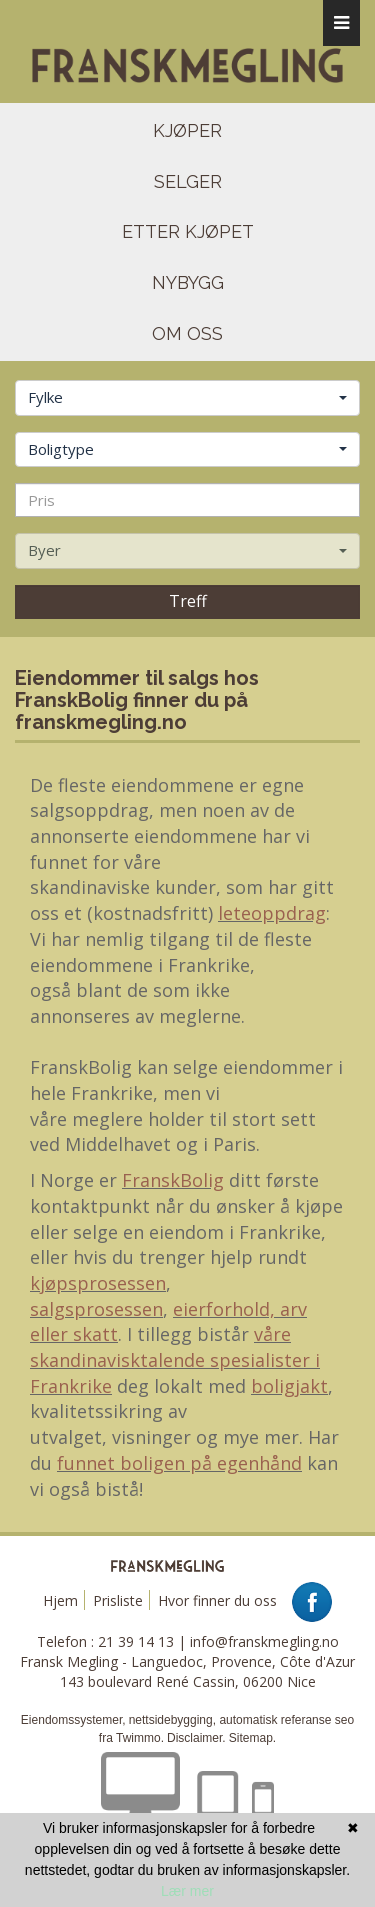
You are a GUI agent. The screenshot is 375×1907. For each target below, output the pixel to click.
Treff (188, 601)
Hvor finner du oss (217, 1600)
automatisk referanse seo (286, 1720)
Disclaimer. (196, 1738)
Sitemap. (252, 1738)
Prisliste (118, 1600)
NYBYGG (188, 282)
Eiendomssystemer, (73, 1720)
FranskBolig (173, 1180)
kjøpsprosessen (98, 1283)
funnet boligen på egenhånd (179, 1463)
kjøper (187, 130)
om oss (187, 333)
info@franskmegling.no (264, 1641)
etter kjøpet (188, 231)
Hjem (60, 1600)
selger (188, 181)
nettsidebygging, (174, 1720)
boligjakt (289, 1386)
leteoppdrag (272, 913)
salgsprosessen (96, 1309)
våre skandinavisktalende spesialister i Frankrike (175, 1359)
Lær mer (187, 1891)
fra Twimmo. (131, 1738)
